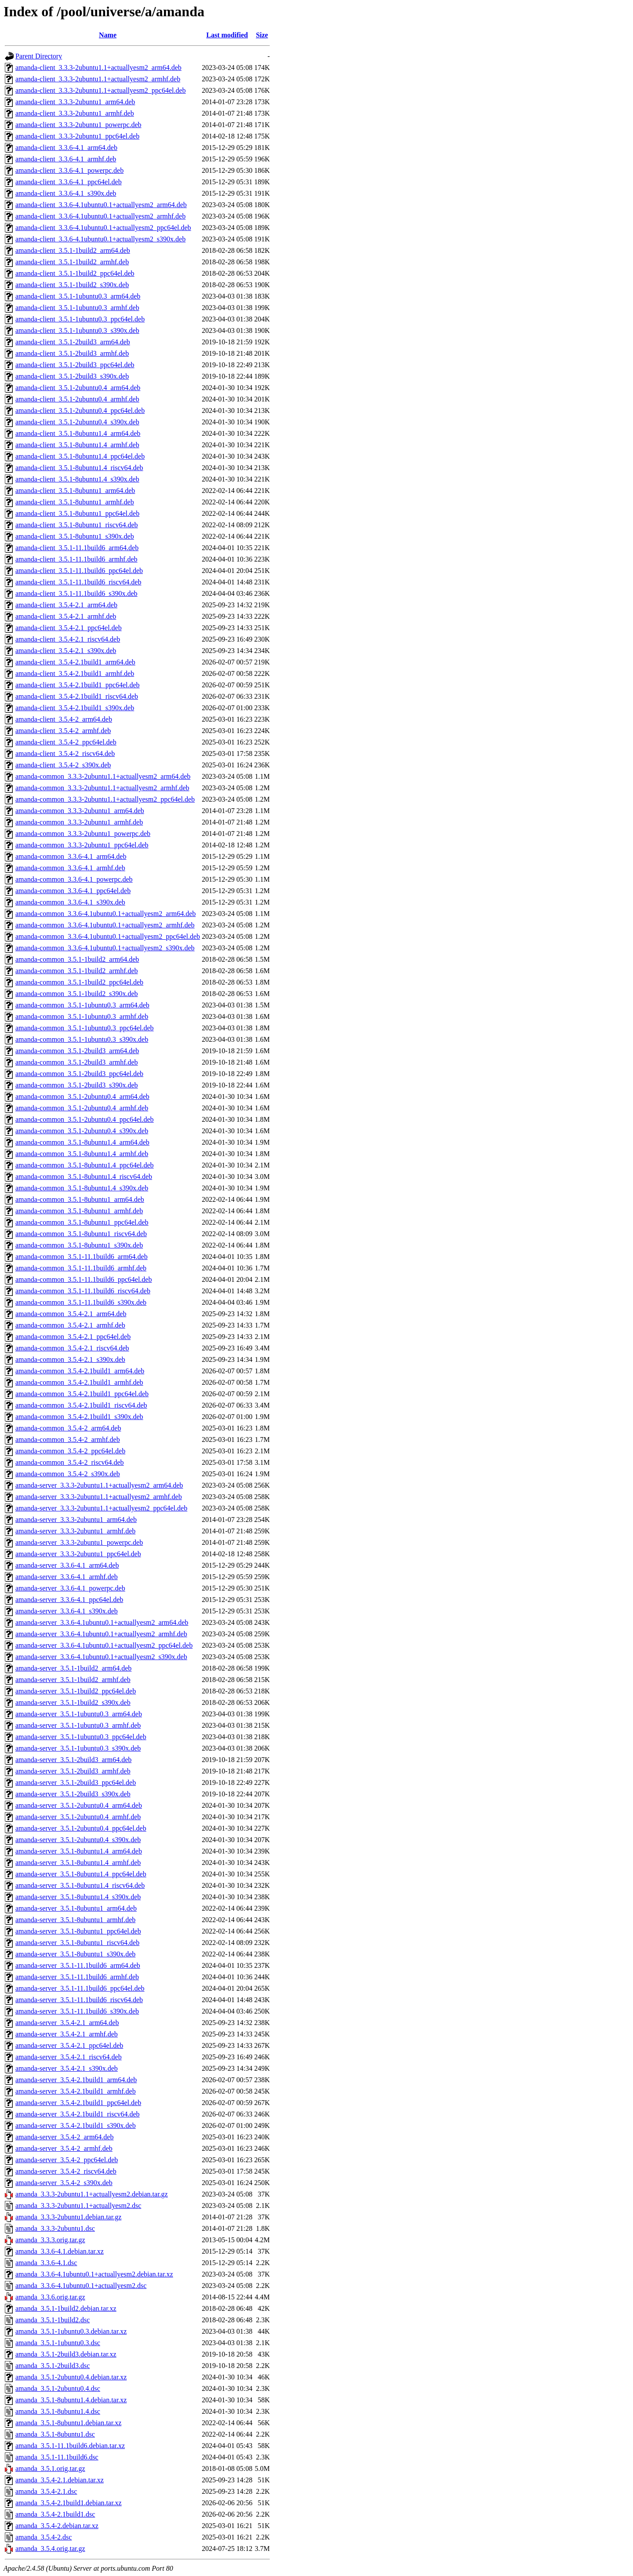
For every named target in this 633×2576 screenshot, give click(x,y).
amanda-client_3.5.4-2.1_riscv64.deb (67, 639)
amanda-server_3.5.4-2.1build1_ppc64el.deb (78, 2102)
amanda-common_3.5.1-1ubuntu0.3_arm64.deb (82, 1005)
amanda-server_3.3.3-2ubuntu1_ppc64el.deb (78, 1554)
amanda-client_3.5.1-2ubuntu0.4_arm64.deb (77, 387)
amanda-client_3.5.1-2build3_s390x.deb (72, 376)
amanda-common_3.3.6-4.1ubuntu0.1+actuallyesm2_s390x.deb (105, 948)
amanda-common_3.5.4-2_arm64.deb (68, 1428)
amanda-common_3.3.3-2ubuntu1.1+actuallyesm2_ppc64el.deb (105, 799)
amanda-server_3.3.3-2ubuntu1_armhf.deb (75, 1531)
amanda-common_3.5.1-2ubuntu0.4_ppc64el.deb (84, 1119)
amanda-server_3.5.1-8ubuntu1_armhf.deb (75, 1919)
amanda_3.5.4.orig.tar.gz (50, 2548)
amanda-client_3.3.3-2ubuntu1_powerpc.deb (78, 124)
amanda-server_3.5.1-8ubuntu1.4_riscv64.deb (80, 1885)
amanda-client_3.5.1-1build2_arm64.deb (72, 250)
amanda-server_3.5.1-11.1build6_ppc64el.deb (80, 1988)
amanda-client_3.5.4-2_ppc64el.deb (65, 742)
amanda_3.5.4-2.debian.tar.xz (56, 2525)
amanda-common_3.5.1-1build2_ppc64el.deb (79, 982)
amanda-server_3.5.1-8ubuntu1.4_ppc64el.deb (80, 1874)
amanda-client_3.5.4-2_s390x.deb (63, 765)
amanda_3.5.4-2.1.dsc (46, 2491)
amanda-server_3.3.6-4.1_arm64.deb (67, 1565)
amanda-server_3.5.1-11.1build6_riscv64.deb (79, 1999)
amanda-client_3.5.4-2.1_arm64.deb (66, 605)
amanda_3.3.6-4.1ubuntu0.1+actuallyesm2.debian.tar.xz (94, 2274)
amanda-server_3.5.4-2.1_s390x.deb (66, 2068)
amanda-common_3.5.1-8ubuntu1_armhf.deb (79, 1211)
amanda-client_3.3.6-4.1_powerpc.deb (69, 170)
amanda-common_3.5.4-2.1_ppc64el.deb (73, 1336)
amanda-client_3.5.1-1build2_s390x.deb (72, 284)
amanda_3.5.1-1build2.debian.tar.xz (65, 2308)
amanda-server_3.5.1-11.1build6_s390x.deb (77, 2011)
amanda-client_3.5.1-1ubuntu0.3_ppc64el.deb (80, 319)
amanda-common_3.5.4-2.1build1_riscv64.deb (81, 1405)
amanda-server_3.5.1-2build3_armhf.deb (73, 1771)
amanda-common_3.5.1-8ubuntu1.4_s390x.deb (81, 1188)
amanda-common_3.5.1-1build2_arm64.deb (77, 959)
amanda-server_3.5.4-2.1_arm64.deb (67, 2022)
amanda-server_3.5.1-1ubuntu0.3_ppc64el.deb (80, 1736)
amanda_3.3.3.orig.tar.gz (50, 2240)
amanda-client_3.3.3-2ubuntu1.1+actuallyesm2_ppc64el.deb (100, 90)
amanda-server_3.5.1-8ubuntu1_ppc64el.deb (78, 1931)
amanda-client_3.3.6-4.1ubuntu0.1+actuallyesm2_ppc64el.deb (103, 227)
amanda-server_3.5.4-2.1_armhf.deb (66, 2034)
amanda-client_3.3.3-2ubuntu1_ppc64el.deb (77, 136)
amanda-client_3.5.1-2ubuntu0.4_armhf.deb (77, 399)
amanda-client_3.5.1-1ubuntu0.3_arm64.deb (77, 296)
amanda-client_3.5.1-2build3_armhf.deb (72, 353)
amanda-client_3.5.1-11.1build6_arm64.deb (76, 547)
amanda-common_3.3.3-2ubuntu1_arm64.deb (79, 810)
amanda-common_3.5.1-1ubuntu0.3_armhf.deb (81, 1016)
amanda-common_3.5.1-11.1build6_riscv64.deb (82, 1291)
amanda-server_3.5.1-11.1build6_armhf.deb (77, 1977)
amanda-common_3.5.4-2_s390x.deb (67, 1474)
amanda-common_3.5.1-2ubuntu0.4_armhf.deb (81, 1108)
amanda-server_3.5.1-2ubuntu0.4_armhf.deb (78, 1817)
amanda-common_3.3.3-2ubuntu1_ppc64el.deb (82, 845)
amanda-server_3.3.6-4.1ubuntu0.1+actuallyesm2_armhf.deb (101, 1634)
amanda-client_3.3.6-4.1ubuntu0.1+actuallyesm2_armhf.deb (100, 216)
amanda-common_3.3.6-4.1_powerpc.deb (74, 879)
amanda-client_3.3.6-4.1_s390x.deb (65, 193)
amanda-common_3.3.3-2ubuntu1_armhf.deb (79, 822)
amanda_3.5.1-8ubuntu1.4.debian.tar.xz (71, 2400)
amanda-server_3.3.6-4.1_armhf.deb (66, 1576)
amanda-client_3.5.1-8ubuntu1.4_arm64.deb (77, 433)
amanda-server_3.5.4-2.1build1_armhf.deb (75, 2091)
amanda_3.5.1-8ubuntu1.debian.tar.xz (68, 2422)
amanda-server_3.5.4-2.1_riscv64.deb (68, 2057)
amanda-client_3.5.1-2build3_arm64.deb (72, 342)
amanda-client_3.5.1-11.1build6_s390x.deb (76, 593)
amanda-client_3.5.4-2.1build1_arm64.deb (75, 662)
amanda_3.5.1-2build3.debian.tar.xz (65, 2354)
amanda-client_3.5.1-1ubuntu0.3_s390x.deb (77, 330)
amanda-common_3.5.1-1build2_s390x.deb (76, 993)
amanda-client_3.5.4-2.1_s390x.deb (65, 650)
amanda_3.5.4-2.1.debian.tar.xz (59, 2480)
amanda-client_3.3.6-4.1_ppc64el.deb (68, 182)
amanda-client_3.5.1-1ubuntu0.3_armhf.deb (77, 307)
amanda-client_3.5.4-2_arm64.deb (63, 719)
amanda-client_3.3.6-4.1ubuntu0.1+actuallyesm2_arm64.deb (101, 204)
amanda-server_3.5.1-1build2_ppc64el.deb (75, 1691)
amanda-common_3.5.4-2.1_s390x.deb (70, 1359)
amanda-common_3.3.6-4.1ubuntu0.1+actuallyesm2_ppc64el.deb (107, 936)
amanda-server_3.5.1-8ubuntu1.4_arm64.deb (78, 1851)
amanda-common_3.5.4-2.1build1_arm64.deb (79, 1371)
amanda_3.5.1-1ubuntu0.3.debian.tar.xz (71, 2331)
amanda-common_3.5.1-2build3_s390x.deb (76, 1085)
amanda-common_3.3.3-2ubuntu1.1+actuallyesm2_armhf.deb (102, 788)
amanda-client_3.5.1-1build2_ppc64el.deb (75, 273)
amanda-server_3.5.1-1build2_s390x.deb (73, 1702)
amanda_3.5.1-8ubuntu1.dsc (55, 2434)
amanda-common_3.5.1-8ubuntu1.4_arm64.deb (82, 1142)
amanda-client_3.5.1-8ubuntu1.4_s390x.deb (77, 479)
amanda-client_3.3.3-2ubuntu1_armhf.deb (74, 113)
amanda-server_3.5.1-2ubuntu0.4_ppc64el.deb (80, 1828)
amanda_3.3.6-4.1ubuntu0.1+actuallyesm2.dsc (80, 2285)
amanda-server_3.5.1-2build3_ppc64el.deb (75, 1782)
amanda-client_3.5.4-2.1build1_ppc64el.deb (77, 685)
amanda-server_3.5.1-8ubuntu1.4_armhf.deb (78, 1862)
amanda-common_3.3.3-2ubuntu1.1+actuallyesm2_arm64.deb (102, 776)
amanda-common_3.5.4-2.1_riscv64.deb (72, 1348)
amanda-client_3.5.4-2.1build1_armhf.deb (74, 673)
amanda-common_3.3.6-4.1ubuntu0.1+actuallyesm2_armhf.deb (105, 925)
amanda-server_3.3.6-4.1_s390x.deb (66, 1611)
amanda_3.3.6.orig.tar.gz (50, 2297)
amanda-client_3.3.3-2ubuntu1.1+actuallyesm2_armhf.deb (97, 79)
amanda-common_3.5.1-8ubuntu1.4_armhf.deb (81, 1153)
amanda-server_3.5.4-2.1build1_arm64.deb (76, 2079)
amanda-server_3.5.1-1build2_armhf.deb (73, 1679)
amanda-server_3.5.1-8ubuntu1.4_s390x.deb (78, 1897)
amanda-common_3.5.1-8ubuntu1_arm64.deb (79, 1199)
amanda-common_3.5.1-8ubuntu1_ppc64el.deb (82, 1222)
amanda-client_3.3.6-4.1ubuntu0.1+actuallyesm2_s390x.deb (100, 239)
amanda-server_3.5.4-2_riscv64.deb (65, 2171)
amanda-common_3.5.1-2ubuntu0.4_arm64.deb (82, 1096)
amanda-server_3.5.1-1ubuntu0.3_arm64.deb (78, 1714)
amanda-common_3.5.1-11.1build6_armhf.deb (80, 1268)
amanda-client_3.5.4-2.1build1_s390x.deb (74, 708)
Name (107, 35)
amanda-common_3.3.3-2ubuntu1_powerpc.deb (82, 833)
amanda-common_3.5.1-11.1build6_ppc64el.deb (83, 1279)
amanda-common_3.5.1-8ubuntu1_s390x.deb (79, 1245)
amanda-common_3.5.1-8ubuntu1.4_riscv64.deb (83, 1176)
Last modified (227, 35)
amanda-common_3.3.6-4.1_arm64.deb (70, 856)
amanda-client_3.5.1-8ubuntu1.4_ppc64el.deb (80, 456)
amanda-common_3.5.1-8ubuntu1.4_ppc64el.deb (84, 1165)
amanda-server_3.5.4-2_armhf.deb (64, 2148)
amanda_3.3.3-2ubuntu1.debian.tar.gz (68, 2217)
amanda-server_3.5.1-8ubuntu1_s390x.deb (75, 1954)
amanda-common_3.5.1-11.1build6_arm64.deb (81, 1256)
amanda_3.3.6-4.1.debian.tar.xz (59, 2251)
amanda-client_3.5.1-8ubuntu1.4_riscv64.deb (79, 467)
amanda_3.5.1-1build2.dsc (52, 2320)
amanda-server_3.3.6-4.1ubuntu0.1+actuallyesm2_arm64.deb (101, 1622)
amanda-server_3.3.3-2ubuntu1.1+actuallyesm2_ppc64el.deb (101, 1508)
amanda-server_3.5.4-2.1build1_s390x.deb (75, 2125)
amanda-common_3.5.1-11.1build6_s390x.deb (80, 1302)
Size (262, 35)
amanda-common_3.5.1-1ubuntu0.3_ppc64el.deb (84, 1028)
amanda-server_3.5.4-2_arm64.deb (64, 2137)
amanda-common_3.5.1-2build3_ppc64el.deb (79, 1073)
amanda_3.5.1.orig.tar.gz (50, 2468)
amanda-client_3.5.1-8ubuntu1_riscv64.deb (76, 525)
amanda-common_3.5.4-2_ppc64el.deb (70, 1451)
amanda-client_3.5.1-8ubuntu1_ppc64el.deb (77, 513)
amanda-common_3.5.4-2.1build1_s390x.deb (79, 1416)
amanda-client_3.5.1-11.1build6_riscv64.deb (78, 582)
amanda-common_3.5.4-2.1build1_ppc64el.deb (82, 1393)
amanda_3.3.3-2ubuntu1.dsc (55, 2228)
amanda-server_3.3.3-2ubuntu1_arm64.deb (76, 1519)
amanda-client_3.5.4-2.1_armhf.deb (65, 616)
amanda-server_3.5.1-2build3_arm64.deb (73, 1759)
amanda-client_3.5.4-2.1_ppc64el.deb (68, 627)
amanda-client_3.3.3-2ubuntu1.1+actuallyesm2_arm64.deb (98, 67)
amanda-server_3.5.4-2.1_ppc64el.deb (69, 2045)
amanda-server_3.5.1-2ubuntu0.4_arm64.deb (78, 1805)
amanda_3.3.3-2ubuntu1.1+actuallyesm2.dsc (78, 2205)
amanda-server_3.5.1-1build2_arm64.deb (73, 1668)
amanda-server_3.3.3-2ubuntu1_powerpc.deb (79, 1542)
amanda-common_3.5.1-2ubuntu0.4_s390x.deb (81, 1131)
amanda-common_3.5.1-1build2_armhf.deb (76, 970)
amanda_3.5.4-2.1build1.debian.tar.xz (68, 2503)
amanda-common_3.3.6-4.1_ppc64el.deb (73, 890)
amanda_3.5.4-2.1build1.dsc (55, 2514)
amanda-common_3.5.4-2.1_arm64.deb (70, 1313)
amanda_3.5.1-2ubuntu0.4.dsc (57, 2388)
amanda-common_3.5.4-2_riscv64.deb (69, 1462)
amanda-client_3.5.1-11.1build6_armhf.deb (76, 559)
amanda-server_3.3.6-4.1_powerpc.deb (70, 1588)
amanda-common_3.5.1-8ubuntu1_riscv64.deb (81, 1233)
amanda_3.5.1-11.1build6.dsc (56, 2457)
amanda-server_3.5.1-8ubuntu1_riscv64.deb (77, 1942)
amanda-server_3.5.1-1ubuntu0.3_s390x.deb (78, 1748)
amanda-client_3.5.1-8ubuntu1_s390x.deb (74, 536)
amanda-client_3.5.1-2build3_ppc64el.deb (75, 365)
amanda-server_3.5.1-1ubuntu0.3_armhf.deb (78, 1725)
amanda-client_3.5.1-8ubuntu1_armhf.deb (74, 502)
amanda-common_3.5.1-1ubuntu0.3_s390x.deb (81, 1039)
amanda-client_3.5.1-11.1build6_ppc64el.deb (79, 570)
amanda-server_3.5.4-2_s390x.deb (64, 2182)
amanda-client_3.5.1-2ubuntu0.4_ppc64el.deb (80, 410)
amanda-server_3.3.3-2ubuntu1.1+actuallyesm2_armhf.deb (98, 1496)
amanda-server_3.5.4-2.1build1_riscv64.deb (77, 2114)
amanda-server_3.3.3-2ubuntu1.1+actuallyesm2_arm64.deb (99, 1485)
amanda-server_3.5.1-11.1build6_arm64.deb (77, 1965)
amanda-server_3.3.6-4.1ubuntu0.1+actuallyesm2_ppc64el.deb (104, 1645)
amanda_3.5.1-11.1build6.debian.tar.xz (70, 2445)
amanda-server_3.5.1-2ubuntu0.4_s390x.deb (78, 1839)
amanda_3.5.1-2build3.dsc (52, 2365)
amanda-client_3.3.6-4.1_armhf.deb (65, 159)
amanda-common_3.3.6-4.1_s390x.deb (70, 902)
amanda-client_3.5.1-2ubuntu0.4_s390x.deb (77, 422)
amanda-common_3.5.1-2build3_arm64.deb (77, 1050)
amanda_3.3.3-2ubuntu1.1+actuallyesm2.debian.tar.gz (91, 2194)
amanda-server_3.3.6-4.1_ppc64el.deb (69, 1599)
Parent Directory (38, 56)
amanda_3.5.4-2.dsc (43, 2537)
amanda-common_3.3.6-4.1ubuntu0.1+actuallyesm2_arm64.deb (105, 913)
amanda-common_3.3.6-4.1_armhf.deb (70, 868)
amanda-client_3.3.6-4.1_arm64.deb (66, 147)
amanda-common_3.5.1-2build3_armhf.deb (76, 1062)
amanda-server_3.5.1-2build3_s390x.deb (73, 1794)
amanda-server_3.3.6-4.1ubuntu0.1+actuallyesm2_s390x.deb (101, 1656)
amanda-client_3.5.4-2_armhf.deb (63, 730)
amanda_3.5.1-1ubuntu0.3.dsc (57, 2342)
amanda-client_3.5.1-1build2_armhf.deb (72, 262)
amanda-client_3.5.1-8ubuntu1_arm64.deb (75, 490)
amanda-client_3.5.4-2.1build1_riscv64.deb (76, 696)
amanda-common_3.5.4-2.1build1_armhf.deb (79, 1382)
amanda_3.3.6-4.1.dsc (46, 2262)
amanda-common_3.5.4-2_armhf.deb (67, 1439)
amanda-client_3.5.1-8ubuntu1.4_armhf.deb (77, 445)
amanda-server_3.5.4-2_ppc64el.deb (66, 2160)
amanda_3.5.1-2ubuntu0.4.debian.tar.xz (71, 2377)
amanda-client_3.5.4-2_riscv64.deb (65, 753)
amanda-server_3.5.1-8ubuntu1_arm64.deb (76, 1908)
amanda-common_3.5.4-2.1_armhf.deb (70, 1325)
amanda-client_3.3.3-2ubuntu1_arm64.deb (75, 102)
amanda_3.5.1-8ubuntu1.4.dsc (57, 2411)
